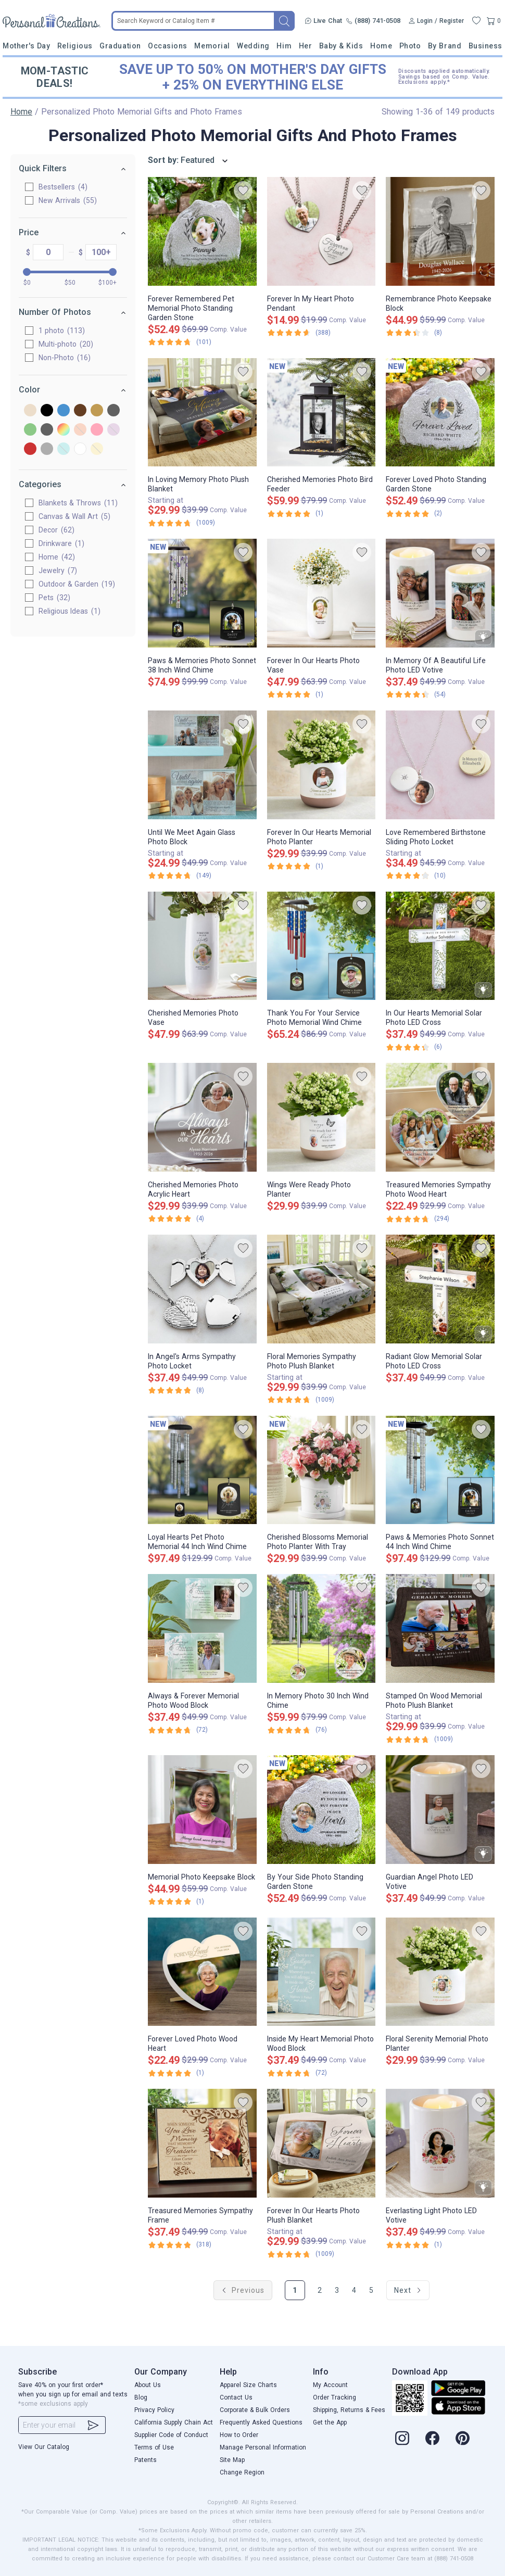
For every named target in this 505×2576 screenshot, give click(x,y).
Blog (140, 2397)
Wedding (253, 46)
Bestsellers (63, 187)
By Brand (444, 46)
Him (284, 46)
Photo (410, 46)
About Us (147, 2385)
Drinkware (61, 543)
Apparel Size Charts (248, 2385)
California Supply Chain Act (173, 2422)
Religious (75, 46)
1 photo (62, 330)
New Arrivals (68, 200)
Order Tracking (334, 2397)
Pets (54, 597)
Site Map (232, 2460)
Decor (56, 530)
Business (485, 46)
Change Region (242, 2472)
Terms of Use (154, 2447)
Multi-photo (66, 344)
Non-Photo (65, 357)
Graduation (120, 46)
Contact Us (236, 2397)
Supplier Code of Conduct (171, 2435)
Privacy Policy (154, 2410)
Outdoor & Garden (77, 584)
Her (305, 46)
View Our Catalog (43, 2447)
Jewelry (58, 570)
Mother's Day (26, 46)
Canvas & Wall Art (74, 516)
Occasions (167, 46)
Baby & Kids (341, 46)
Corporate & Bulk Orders (255, 2410)
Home (381, 46)
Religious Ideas (69, 611)
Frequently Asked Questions (261, 2422)
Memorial (212, 46)
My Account (330, 2385)
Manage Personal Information (263, 2447)
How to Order (239, 2435)
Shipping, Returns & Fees (349, 2410)
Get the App (330, 2422)
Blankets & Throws (78, 503)
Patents (145, 2460)
